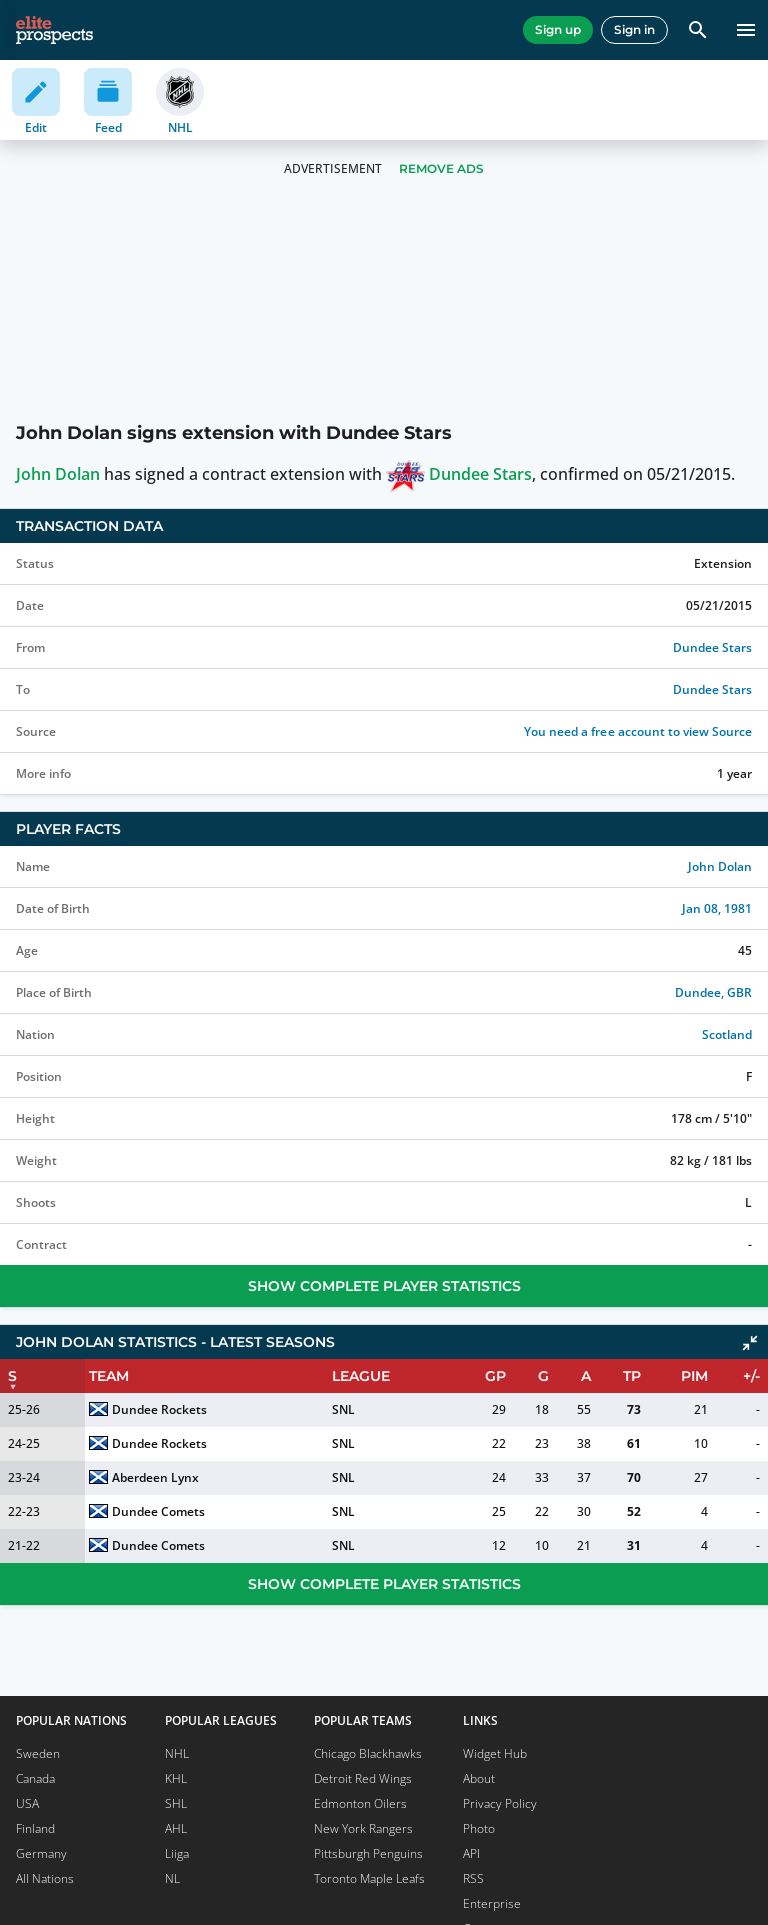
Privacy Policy (500, 1803)
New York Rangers (363, 1828)
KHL (176, 1778)
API (471, 1853)
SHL (176, 1803)
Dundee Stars (459, 474)
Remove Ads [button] (441, 168)
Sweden (38, 1753)
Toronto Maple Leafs (369, 1878)
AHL (176, 1828)
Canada (35, 1778)
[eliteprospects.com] (54, 30)
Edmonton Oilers (360, 1803)
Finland (35, 1828)
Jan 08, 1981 (717, 908)
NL (172, 1878)
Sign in (634, 29)
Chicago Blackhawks (368, 1753)
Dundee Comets (158, 1511)
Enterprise (492, 1903)
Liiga (177, 1853)
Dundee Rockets (159, 1409)
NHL (177, 1753)
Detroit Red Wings (363, 1778)
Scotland (727, 1034)
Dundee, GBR (713, 992)
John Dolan (58, 474)
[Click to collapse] (750, 1343)
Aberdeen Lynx (155, 1477)
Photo (479, 1828)
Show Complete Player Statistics (384, 1286)
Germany (41, 1853)
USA (27, 1803)
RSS (473, 1878)
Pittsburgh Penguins (368, 1853)
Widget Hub (495, 1753)
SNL (343, 1409)
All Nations (45, 1878)
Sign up (558, 29)
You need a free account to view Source (638, 731)
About (479, 1778)
